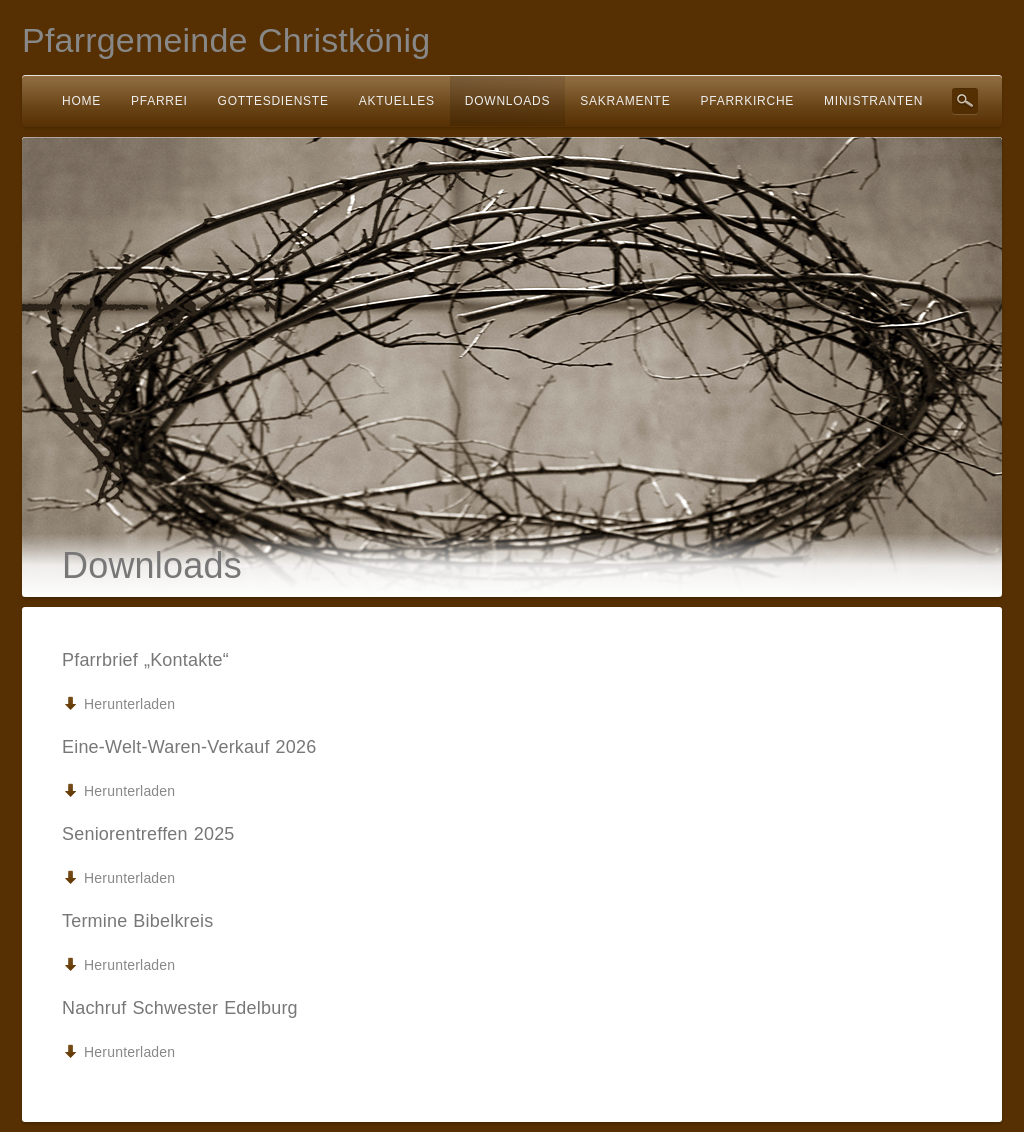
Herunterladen (129, 704)
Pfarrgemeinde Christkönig (226, 40)
